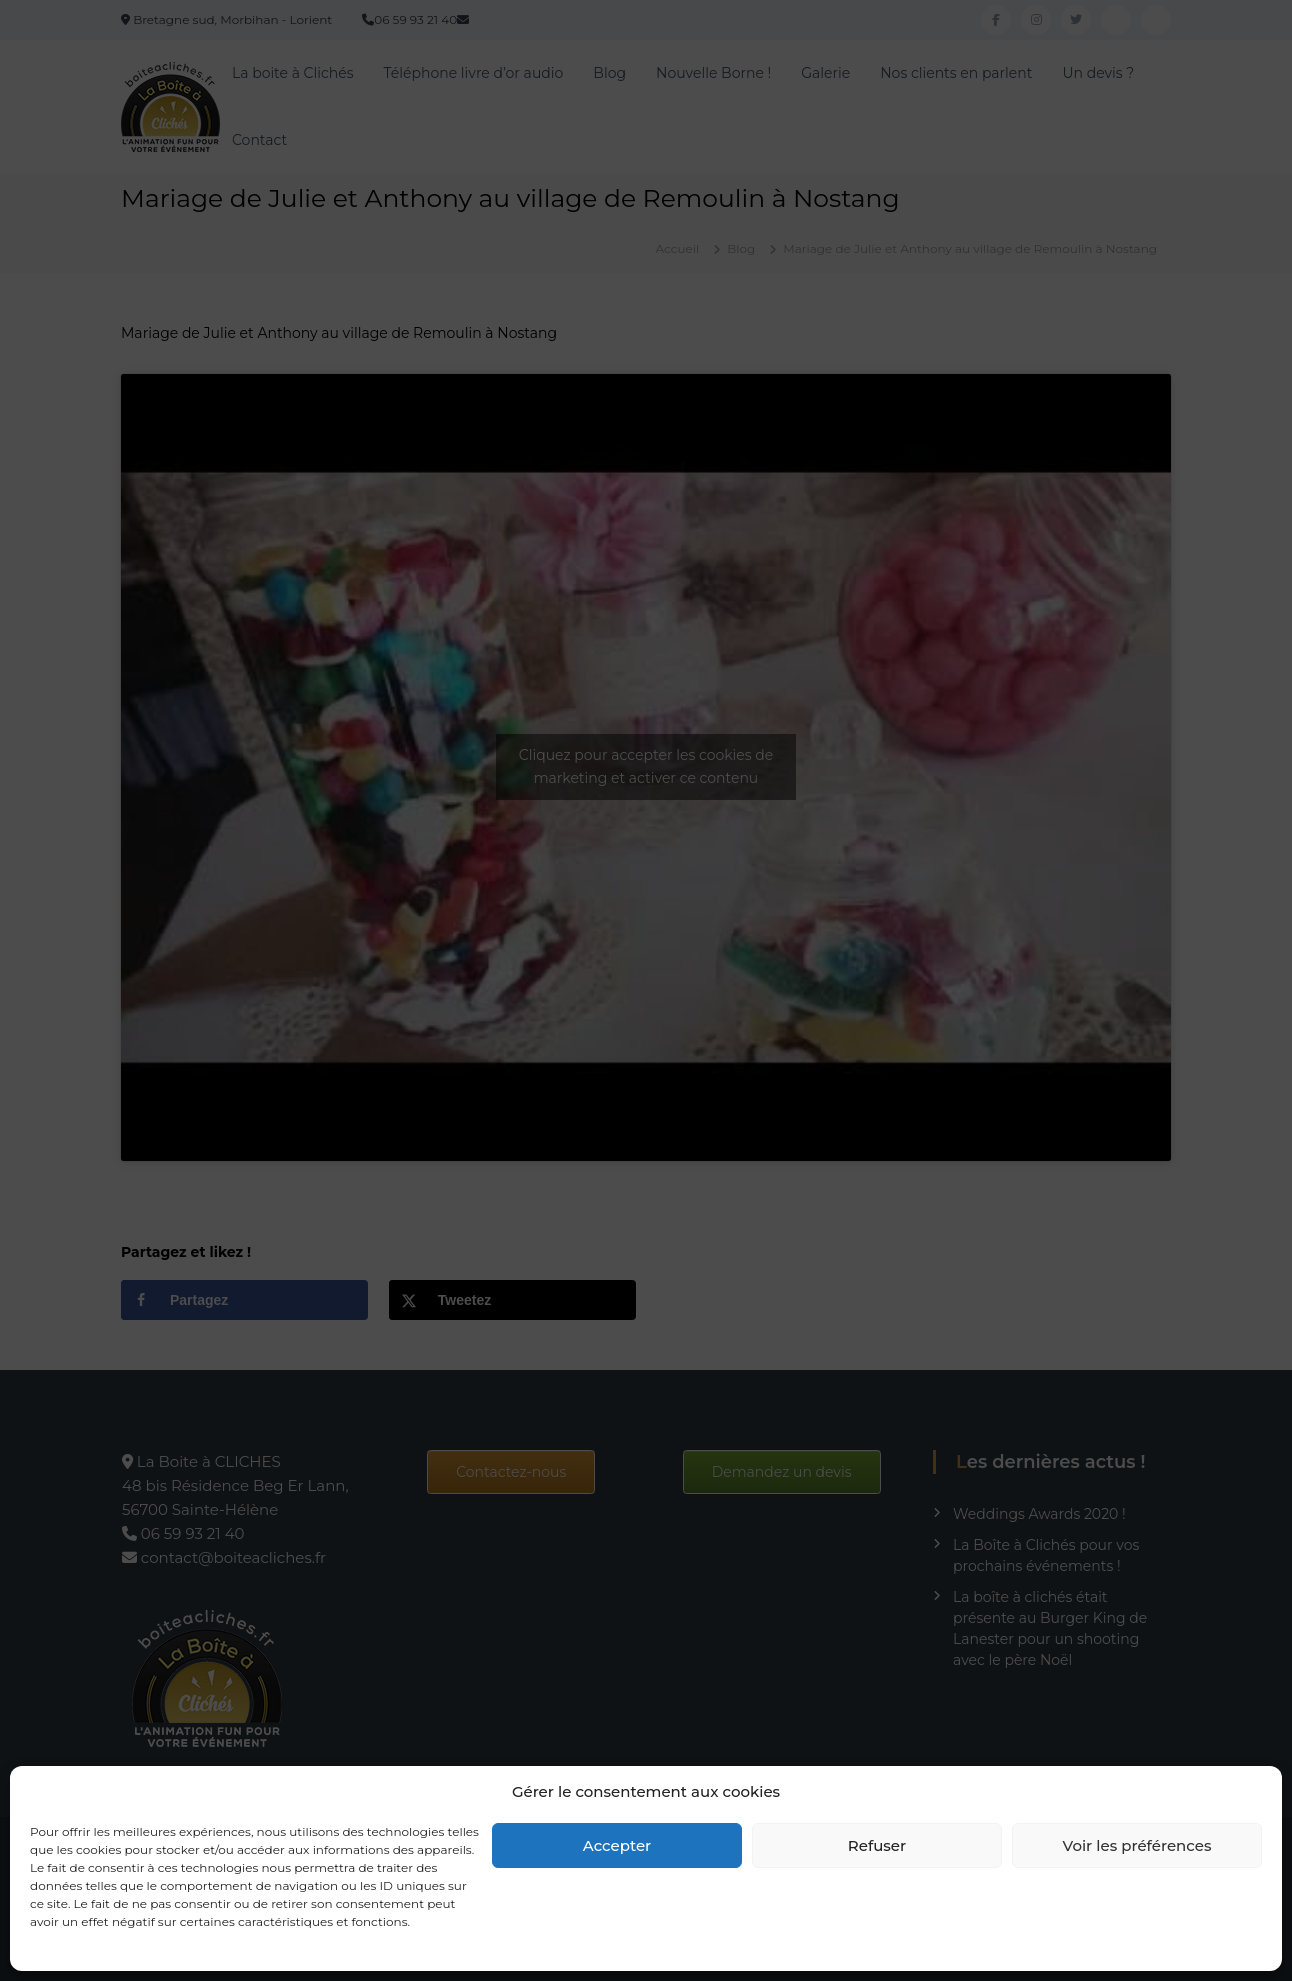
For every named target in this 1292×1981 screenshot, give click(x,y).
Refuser (877, 1845)
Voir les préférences (1137, 1845)
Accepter (617, 1845)
